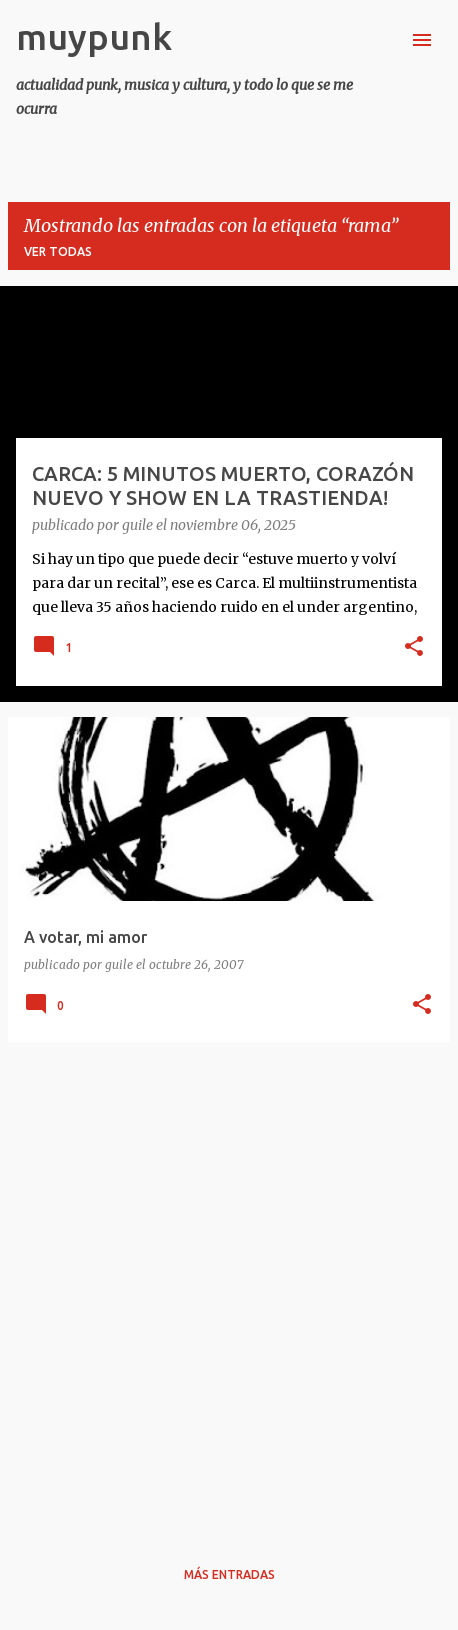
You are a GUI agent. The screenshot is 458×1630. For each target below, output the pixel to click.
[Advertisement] (229, 1287)
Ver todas (58, 251)
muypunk (94, 36)
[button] (414, 648)
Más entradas (229, 1574)
